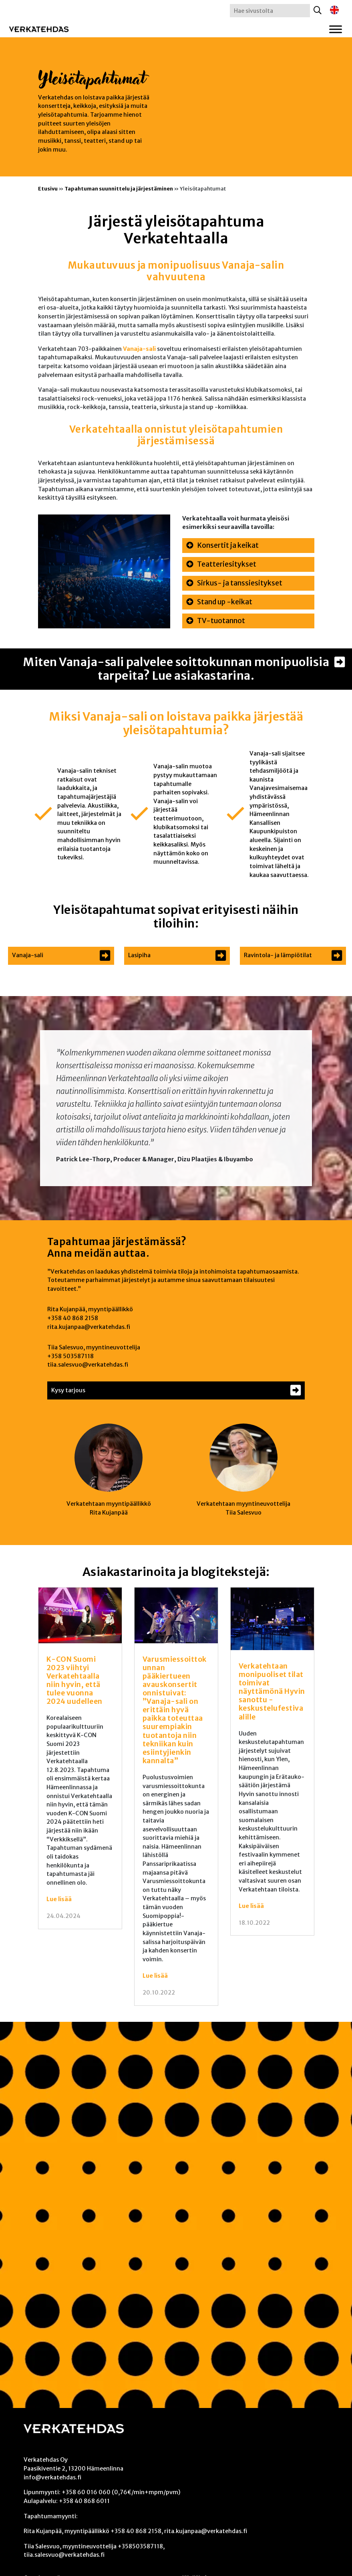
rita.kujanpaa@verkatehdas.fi (88, 1327)
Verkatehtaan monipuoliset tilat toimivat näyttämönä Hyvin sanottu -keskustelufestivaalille (272, 1691)
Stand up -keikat (224, 601)
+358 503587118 (70, 1356)
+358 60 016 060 (86, 2492)
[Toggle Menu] (335, 29)
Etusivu (48, 188)
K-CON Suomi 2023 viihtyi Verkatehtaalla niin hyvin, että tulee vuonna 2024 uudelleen (74, 1680)
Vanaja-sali (139, 348)
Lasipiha (139, 955)
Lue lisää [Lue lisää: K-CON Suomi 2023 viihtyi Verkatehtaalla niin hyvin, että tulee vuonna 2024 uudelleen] (59, 1899)
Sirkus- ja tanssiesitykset (239, 583)
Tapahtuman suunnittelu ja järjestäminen (118, 188)
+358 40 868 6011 (84, 2501)
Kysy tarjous (68, 1390)
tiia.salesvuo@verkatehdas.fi (87, 1364)
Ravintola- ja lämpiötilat (278, 955)
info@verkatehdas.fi (52, 2477)
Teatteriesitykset (226, 564)
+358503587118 (140, 2546)
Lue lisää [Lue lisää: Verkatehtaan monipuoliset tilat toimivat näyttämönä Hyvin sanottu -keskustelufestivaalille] (251, 1906)
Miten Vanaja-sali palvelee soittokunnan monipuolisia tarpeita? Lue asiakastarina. (176, 669)
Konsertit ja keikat (228, 545)
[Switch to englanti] (334, 10)
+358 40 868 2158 (72, 1318)
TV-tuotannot (221, 620)
